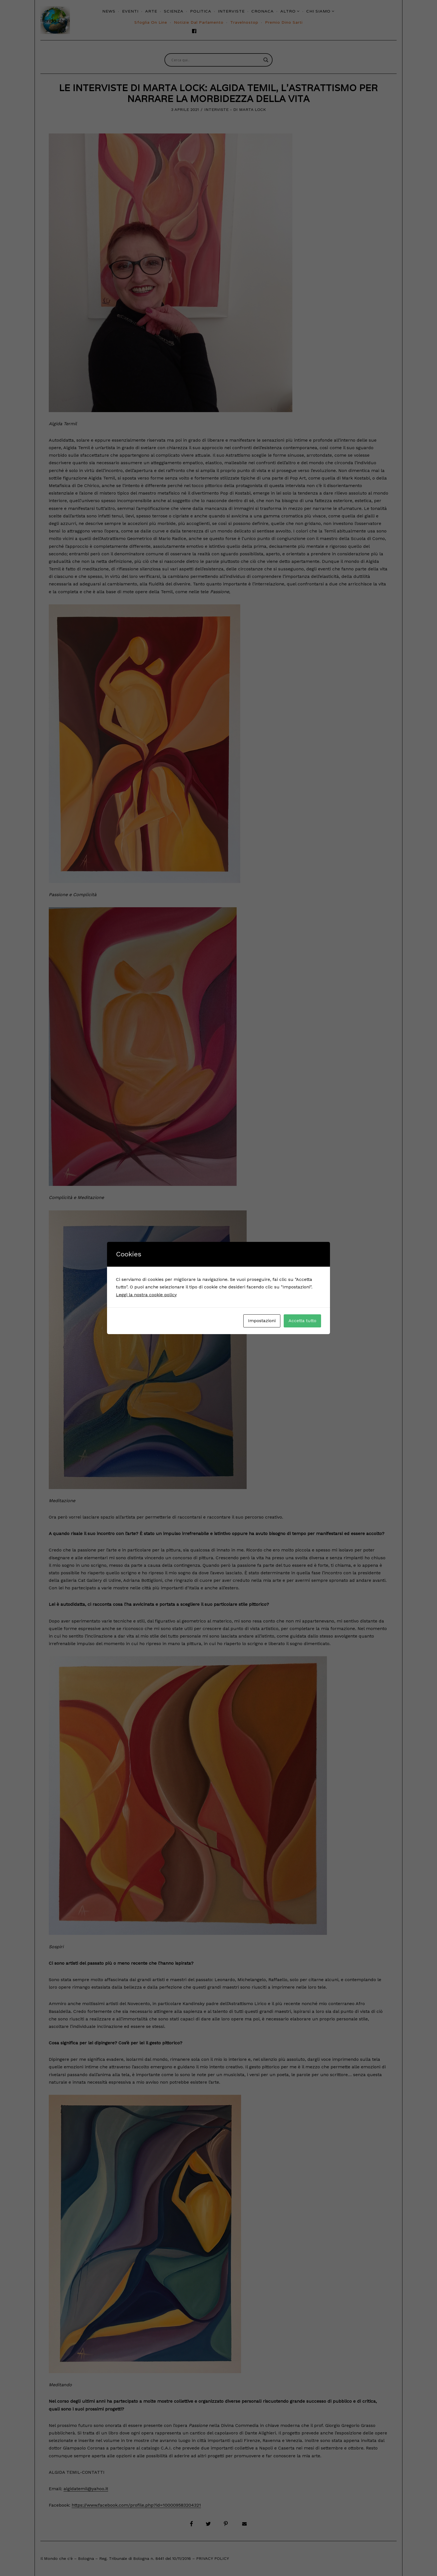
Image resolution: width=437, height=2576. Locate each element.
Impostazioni (262, 1320)
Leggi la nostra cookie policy (146, 1294)
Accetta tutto (302, 1320)
